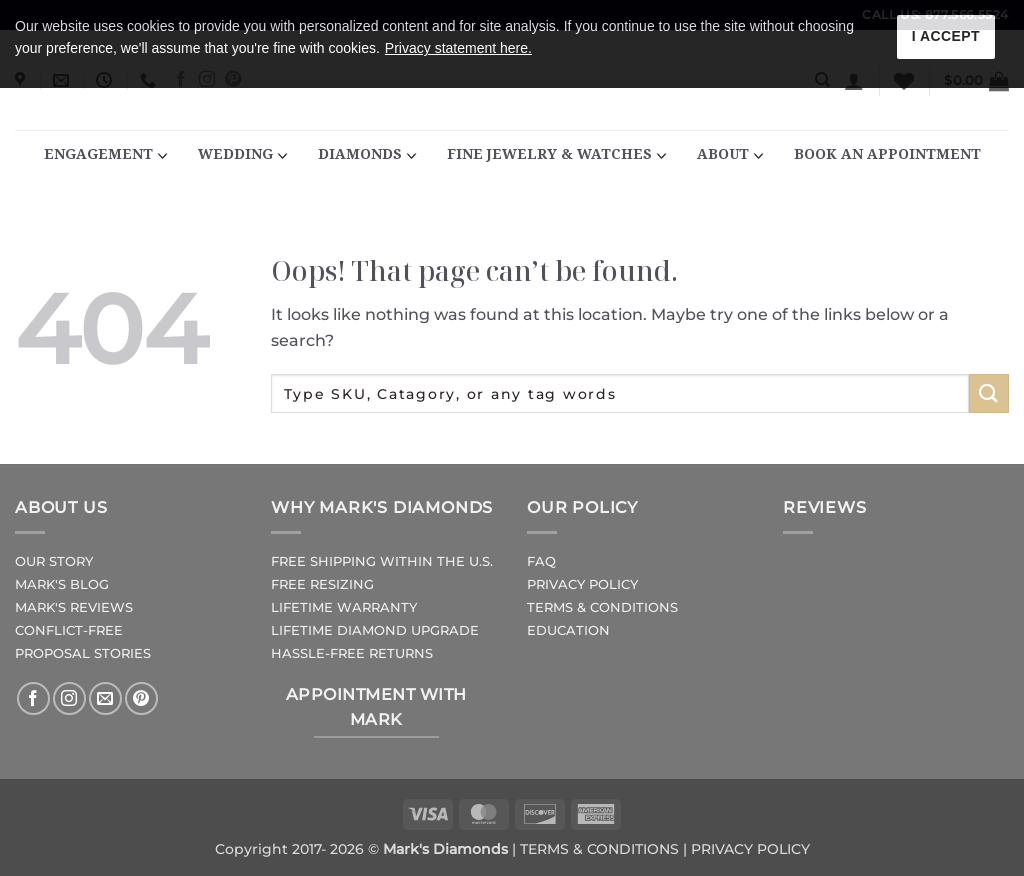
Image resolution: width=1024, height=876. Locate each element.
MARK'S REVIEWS (74, 607)
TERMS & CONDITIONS (602, 607)
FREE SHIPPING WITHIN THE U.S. (382, 561)
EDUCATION (568, 630)
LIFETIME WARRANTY (344, 607)
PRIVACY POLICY (582, 584)
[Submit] (989, 393)
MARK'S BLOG (62, 584)
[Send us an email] (105, 698)
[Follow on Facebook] (33, 698)
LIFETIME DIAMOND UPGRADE (375, 630)
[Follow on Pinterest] (141, 698)
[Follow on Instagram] (69, 698)
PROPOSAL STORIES (83, 653)
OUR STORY (54, 561)
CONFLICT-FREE (69, 630)
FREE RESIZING (322, 584)
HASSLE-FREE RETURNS (352, 653)
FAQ (541, 561)
